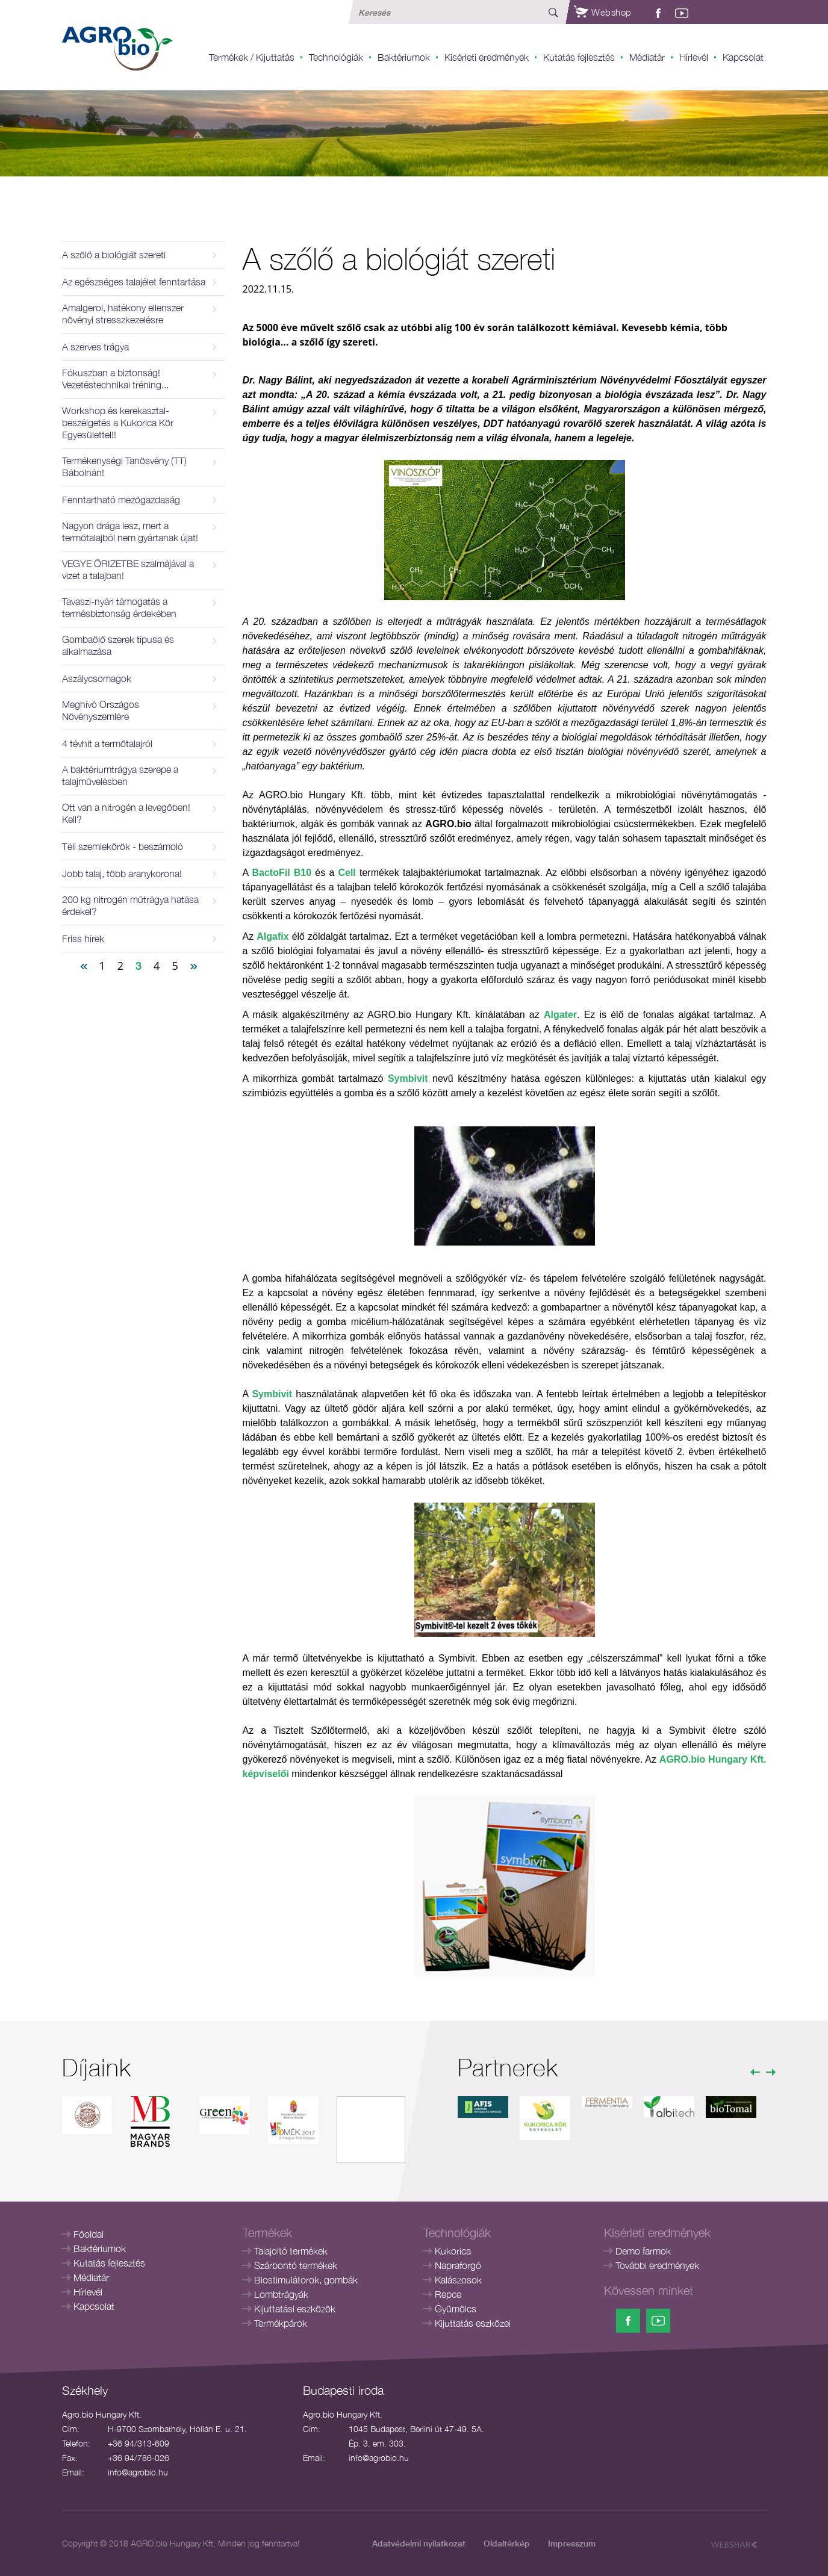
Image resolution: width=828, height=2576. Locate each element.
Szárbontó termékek (295, 2265)
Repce (448, 2294)
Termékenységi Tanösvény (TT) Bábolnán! (124, 466)
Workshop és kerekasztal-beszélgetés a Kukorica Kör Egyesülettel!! (117, 422)
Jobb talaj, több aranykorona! (122, 873)
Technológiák (336, 57)
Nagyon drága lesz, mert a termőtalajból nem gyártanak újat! (130, 531)
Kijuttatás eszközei (473, 2323)
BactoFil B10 (281, 872)
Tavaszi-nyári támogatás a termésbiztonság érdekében (119, 607)
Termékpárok (280, 2323)
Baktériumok (404, 57)
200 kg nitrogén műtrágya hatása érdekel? (130, 905)
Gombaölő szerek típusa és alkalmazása (118, 645)
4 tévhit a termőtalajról (107, 743)
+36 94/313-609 (138, 2443)
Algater (560, 1015)
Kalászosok (458, 2279)
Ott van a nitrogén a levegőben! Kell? (126, 813)
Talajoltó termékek (291, 2250)
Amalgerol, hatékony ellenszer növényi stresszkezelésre (123, 313)
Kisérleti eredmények (486, 57)
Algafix (272, 936)
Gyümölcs (455, 2308)
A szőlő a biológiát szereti (114, 254)
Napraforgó (458, 2265)
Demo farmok (643, 2250)
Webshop (603, 12)
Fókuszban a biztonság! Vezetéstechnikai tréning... (115, 378)
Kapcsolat (743, 57)
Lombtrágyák (281, 2294)
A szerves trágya (95, 346)
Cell (346, 872)
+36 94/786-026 (138, 2458)
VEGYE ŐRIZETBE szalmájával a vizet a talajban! (128, 569)
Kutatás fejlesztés (579, 57)
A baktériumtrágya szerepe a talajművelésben (120, 775)
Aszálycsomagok (96, 678)
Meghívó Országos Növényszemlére (100, 710)
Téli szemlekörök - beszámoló (122, 846)
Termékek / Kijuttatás (251, 57)
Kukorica (453, 2250)
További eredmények (657, 2265)
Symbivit (408, 1078)
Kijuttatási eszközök (294, 2308)
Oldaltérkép (507, 2543)
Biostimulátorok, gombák (306, 2279)
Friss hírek (83, 938)
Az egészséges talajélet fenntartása (133, 281)
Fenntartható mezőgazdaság (121, 499)
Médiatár (647, 57)
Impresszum (572, 2543)
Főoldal (88, 2234)
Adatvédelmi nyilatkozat (418, 2543)
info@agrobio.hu (138, 2472)
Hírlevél (693, 57)
